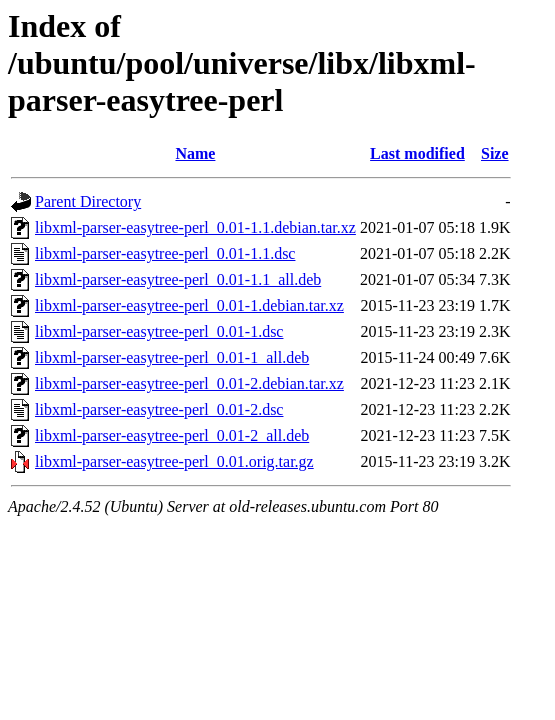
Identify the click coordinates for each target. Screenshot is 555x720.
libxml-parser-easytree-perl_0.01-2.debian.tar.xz (189, 383)
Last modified (417, 153)
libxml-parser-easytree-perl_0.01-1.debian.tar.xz (189, 305)
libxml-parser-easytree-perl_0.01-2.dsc (159, 409)
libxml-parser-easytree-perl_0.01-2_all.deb (172, 435)
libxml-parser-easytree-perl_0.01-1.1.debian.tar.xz (195, 227)
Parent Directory (88, 201)
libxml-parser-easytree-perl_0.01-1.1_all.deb (178, 279)
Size (495, 153)
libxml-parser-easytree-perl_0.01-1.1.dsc (165, 253)
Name (195, 153)
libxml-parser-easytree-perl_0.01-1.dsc (159, 331)
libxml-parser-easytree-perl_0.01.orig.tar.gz (174, 461)
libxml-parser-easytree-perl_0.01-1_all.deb (172, 357)
